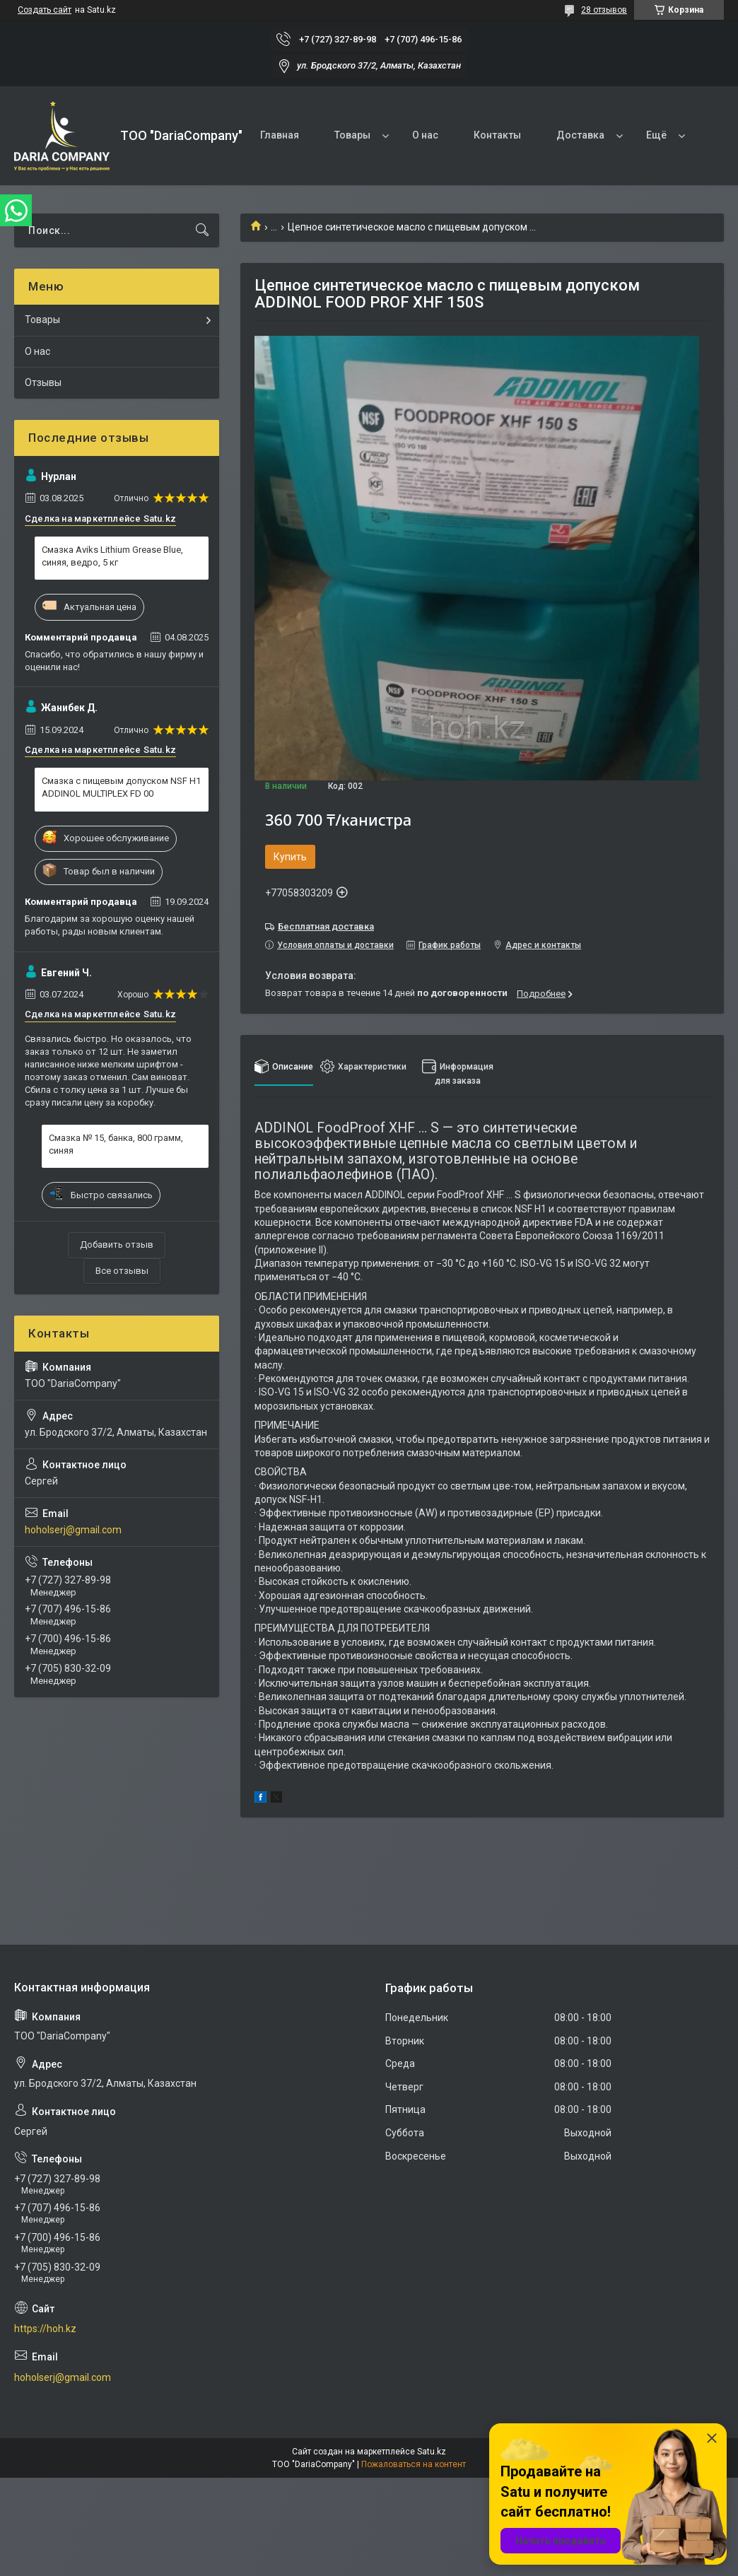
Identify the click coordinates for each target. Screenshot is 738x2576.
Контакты (497, 135)
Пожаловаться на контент (413, 2464)
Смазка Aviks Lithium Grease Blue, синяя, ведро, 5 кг (112, 556)
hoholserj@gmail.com (73, 1529)
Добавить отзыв (116, 1244)
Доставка (580, 135)
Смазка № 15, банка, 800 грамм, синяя (116, 1144)
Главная (279, 135)
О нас (425, 135)
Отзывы (43, 382)
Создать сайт (44, 10)
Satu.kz (431, 2452)
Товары (352, 135)
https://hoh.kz (45, 2328)
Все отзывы (121, 1270)
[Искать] (202, 230)
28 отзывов (604, 10)
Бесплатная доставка (326, 926)
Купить (290, 856)
